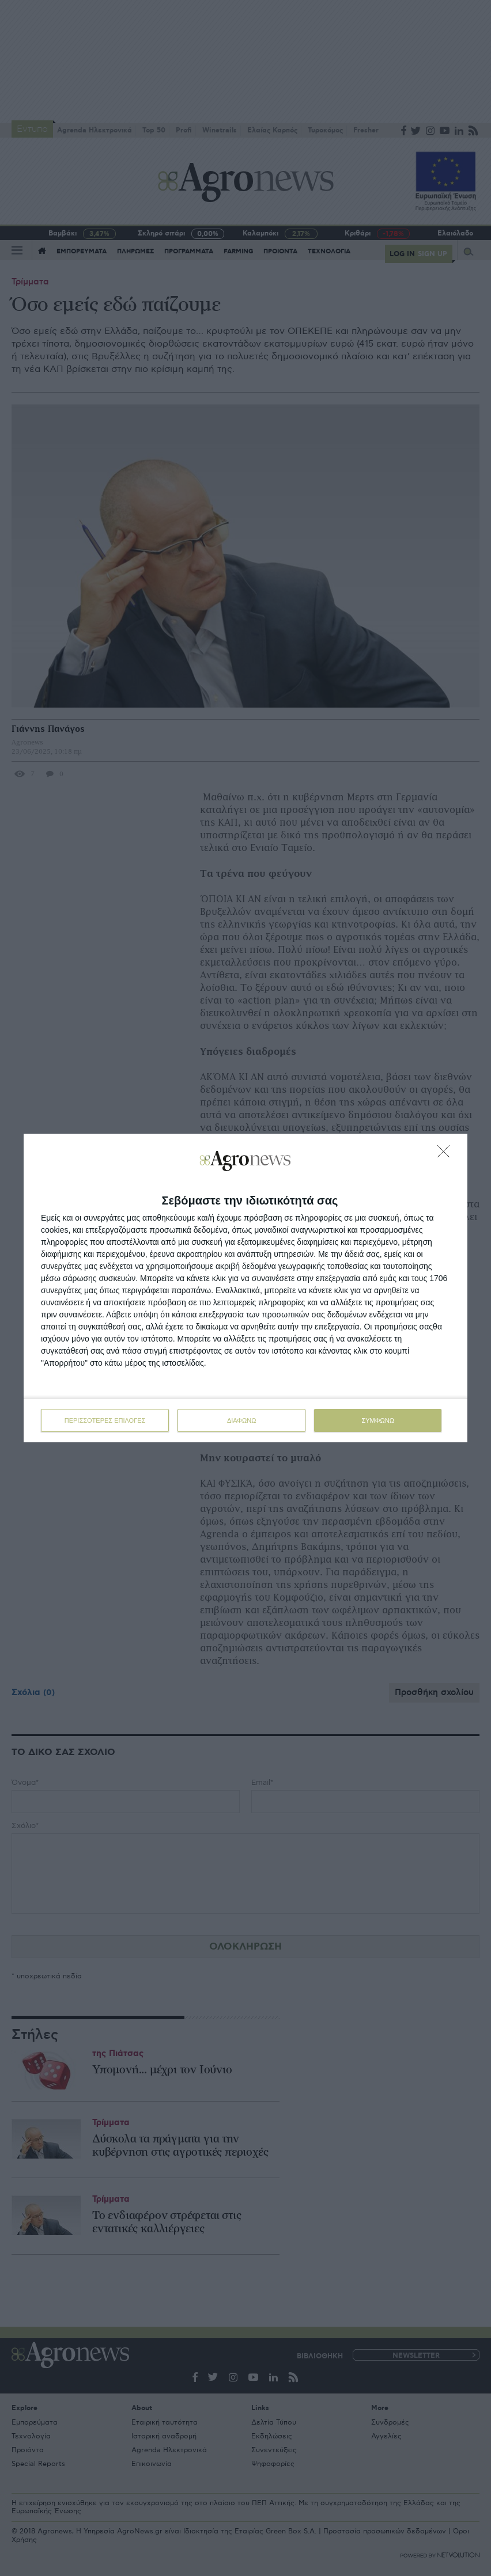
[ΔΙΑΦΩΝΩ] (446, 1154)
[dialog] (245, 1288)
